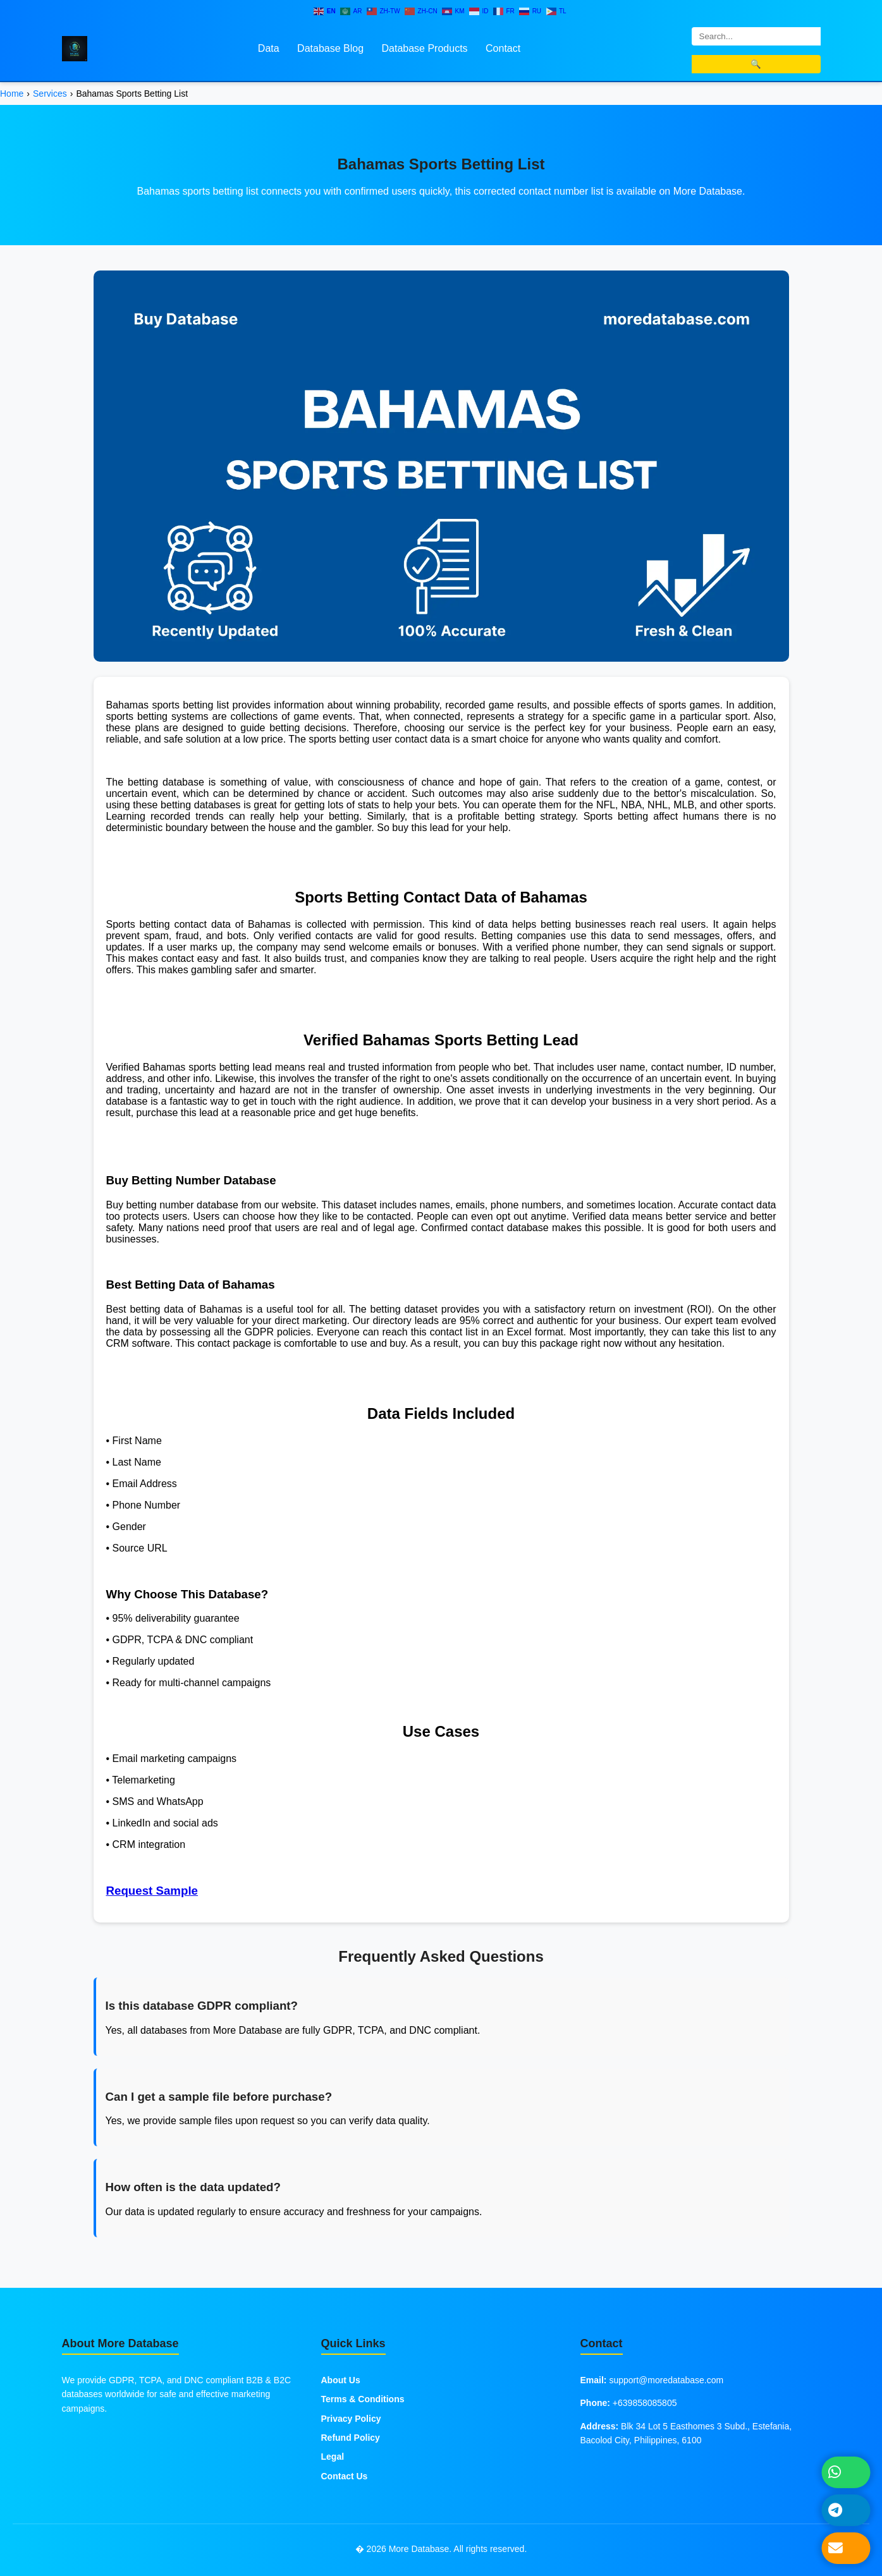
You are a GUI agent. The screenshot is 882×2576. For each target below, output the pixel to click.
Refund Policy (350, 2438)
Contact (503, 48)
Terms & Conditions (363, 2399)
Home (11, 93)
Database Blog (330, 48)
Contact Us (344, 2476)
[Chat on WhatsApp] (846, 2472)
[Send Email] (846, 2547)
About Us (340, 2380)
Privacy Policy (351, 2419)
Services (50, 93)
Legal (333, 2456)
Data (268, 48)
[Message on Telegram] (846, 2509)
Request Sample (152, 1890)
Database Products (425, 48)
